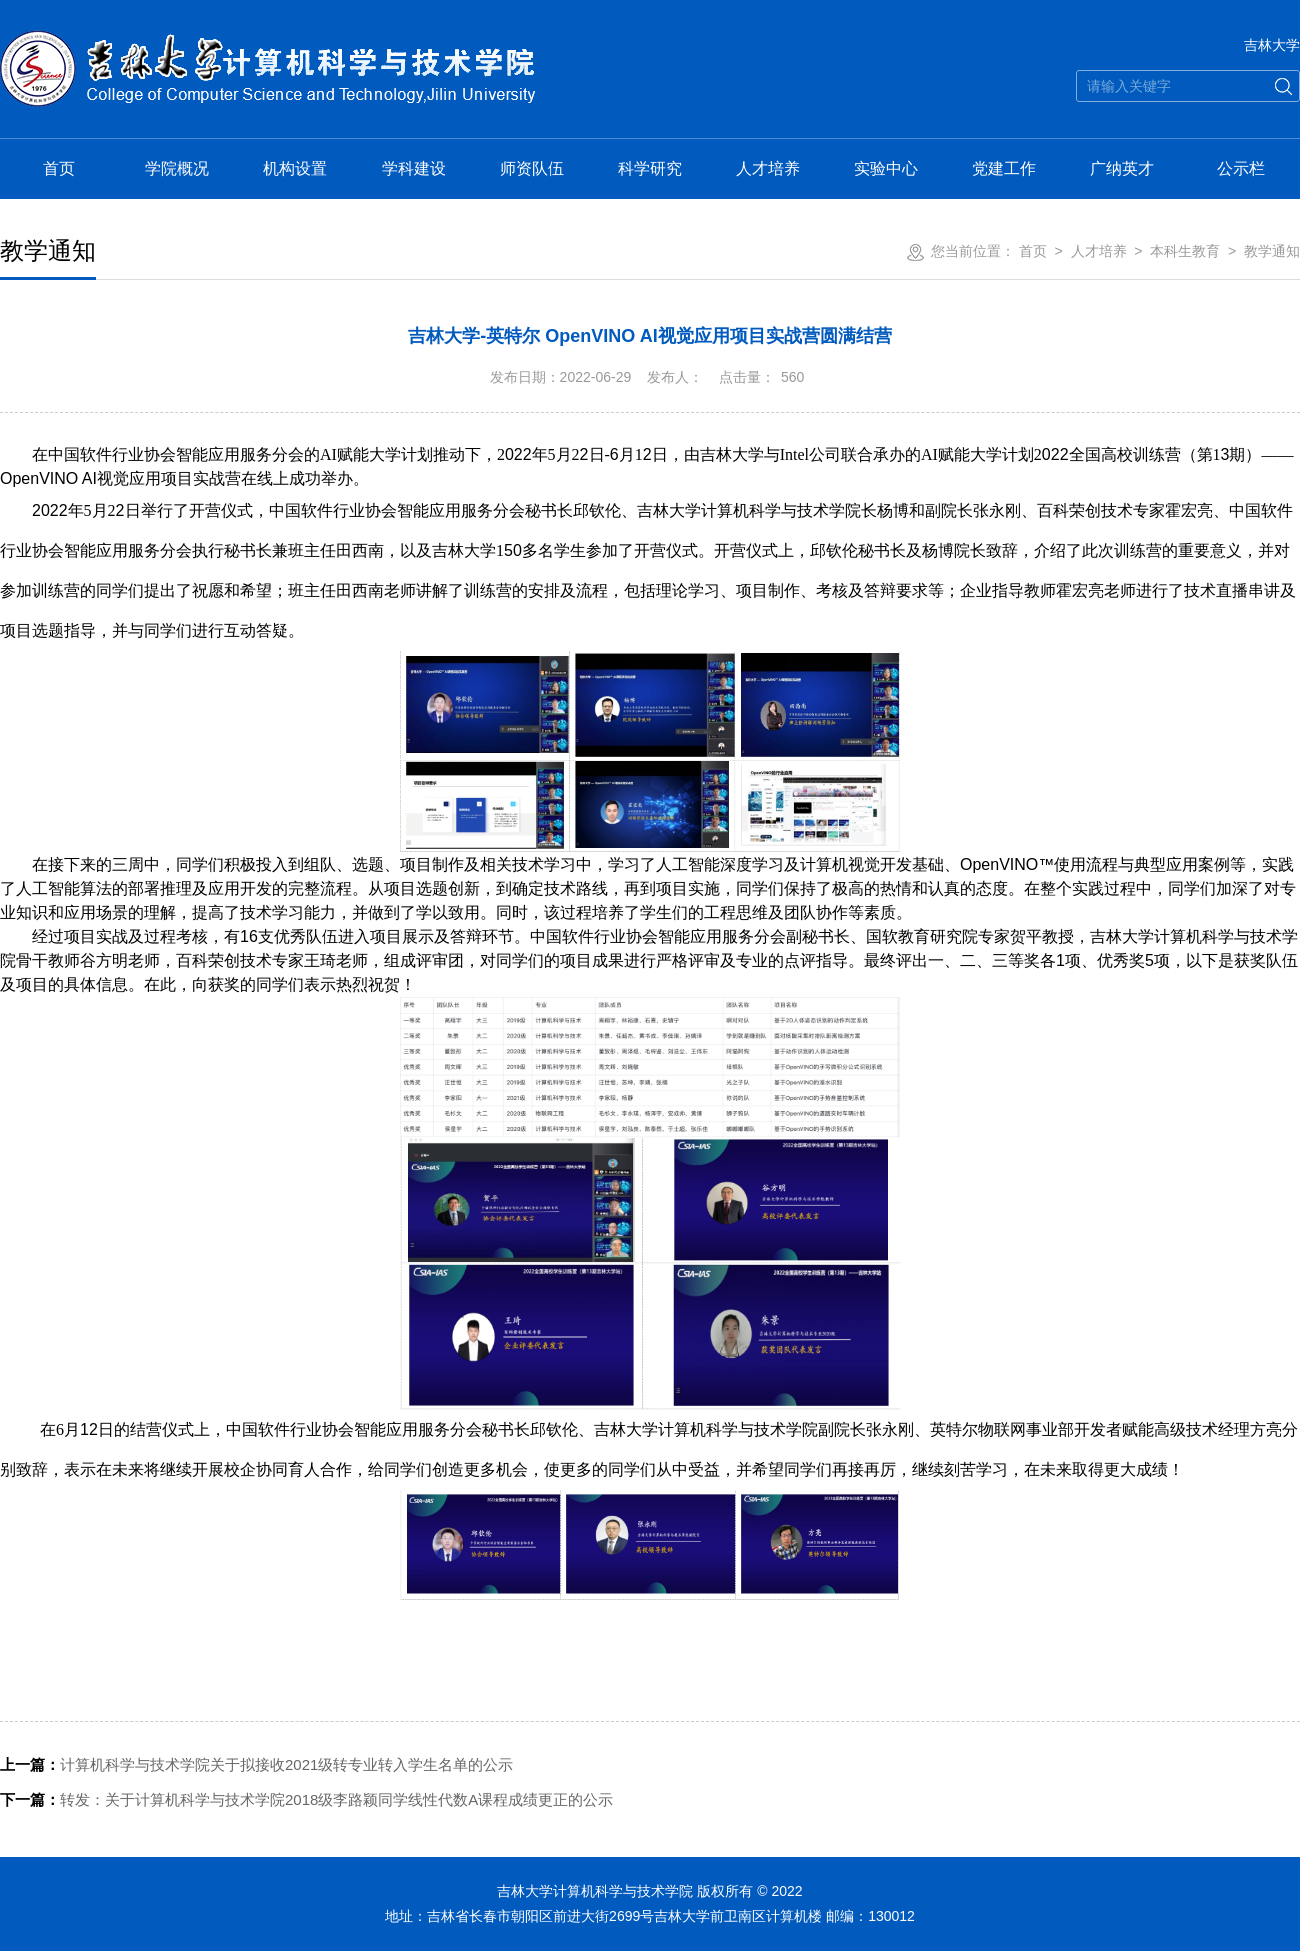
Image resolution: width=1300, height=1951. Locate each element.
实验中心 (886, 168)
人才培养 (768, 168)
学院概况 (177, 168)
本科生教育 (1185, 251)
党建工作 (1004, 168)
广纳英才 (1122, 168)
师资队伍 (532, 168)
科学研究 (650, 168)
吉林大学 (1272, 45)
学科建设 (414, 168)
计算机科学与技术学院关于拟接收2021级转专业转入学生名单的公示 (256, 1764)
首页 (59, 168)
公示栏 (1241, 168)
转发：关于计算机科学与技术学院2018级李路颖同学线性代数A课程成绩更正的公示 (306, 1799)
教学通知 (1272, 251)
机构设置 (295, 168)
